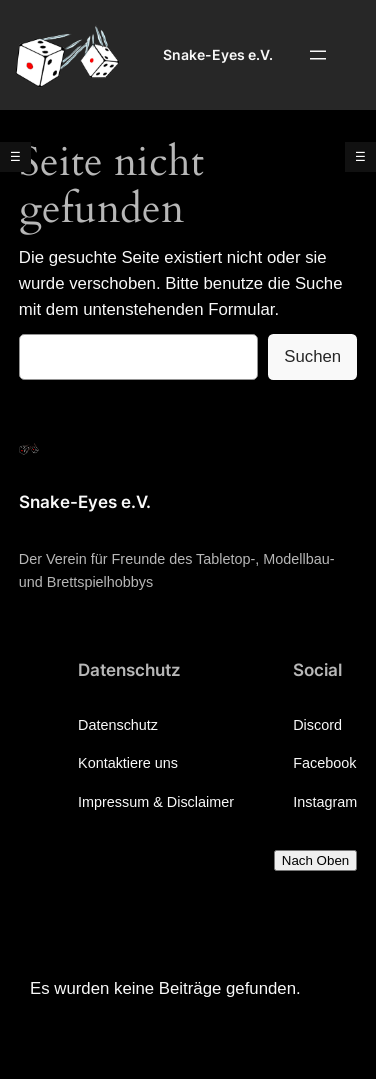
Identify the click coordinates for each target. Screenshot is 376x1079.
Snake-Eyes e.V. (218, 54)
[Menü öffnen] (318, 55)
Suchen (312, 356)
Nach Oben (315, 860)
